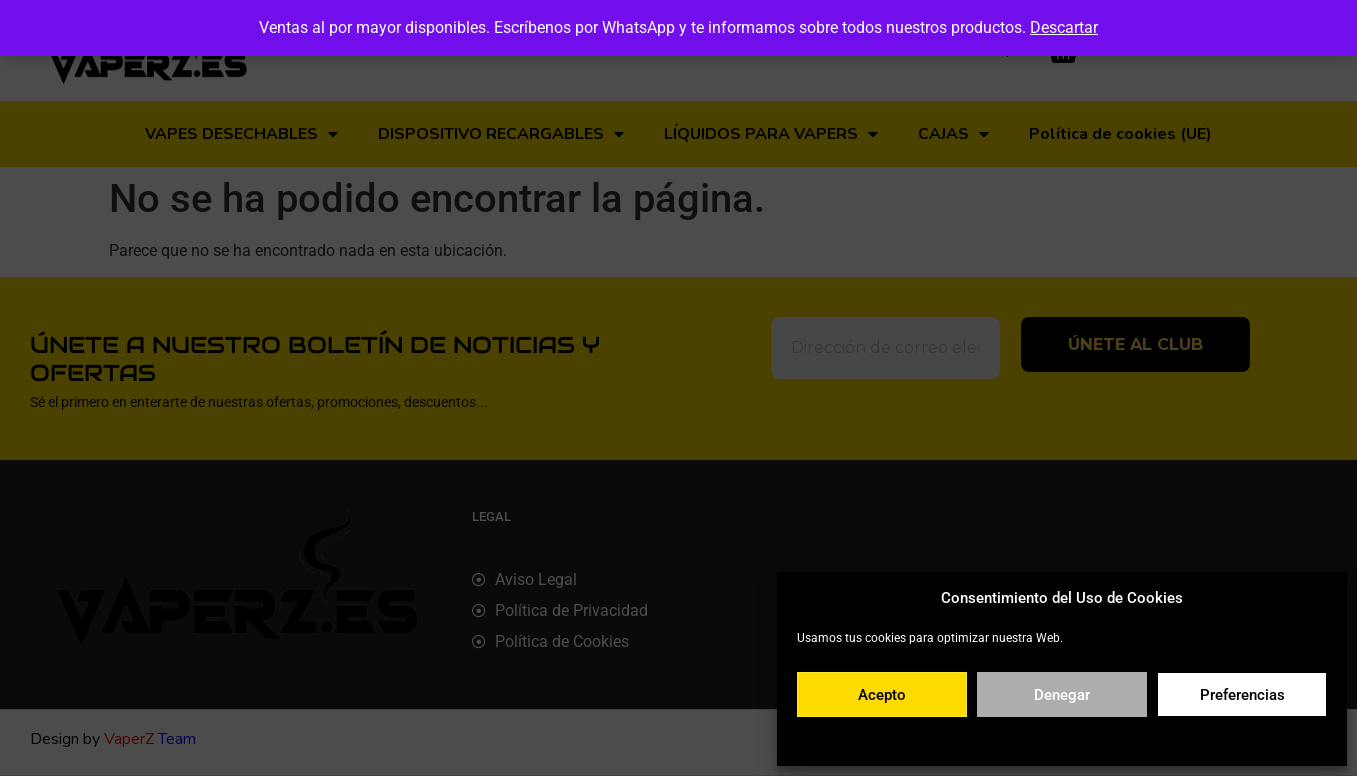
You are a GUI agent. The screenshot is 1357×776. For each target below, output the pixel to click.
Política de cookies (964, 740)
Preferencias (1242, 695)
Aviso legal (1181, 740)
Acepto (882, 695)
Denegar (1062, 695)
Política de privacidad (1083, 740)
